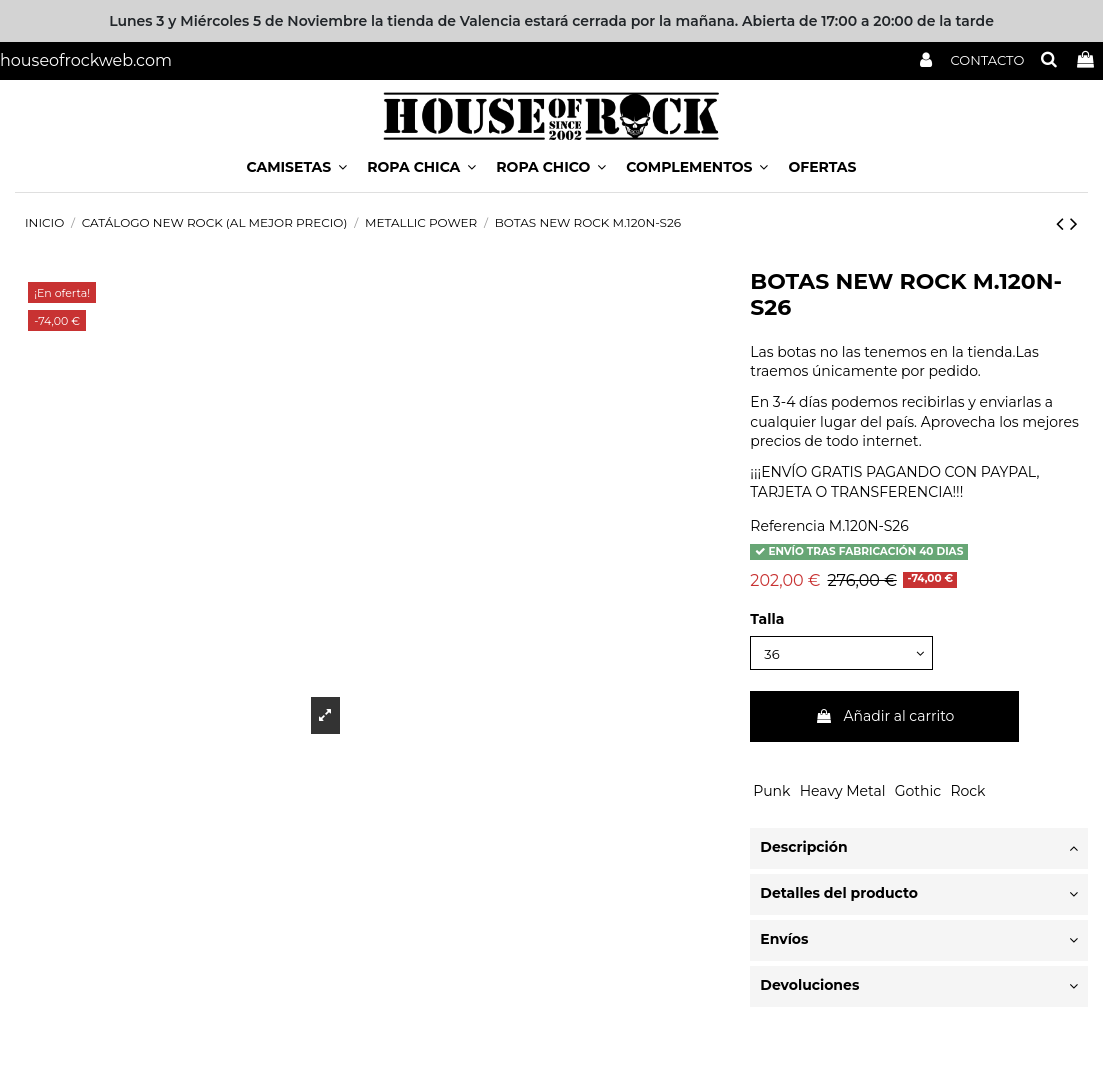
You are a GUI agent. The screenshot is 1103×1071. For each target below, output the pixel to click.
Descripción (919, 850)
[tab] (919, 850)
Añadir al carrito (885, 719)
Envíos (919, 942)
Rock (967, 793)
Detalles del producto (919, 896)
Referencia (787, 526)
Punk (771, 793)
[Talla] (848, 654)
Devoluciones (919, 988)
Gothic (918, 793)
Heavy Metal (843, 793)
